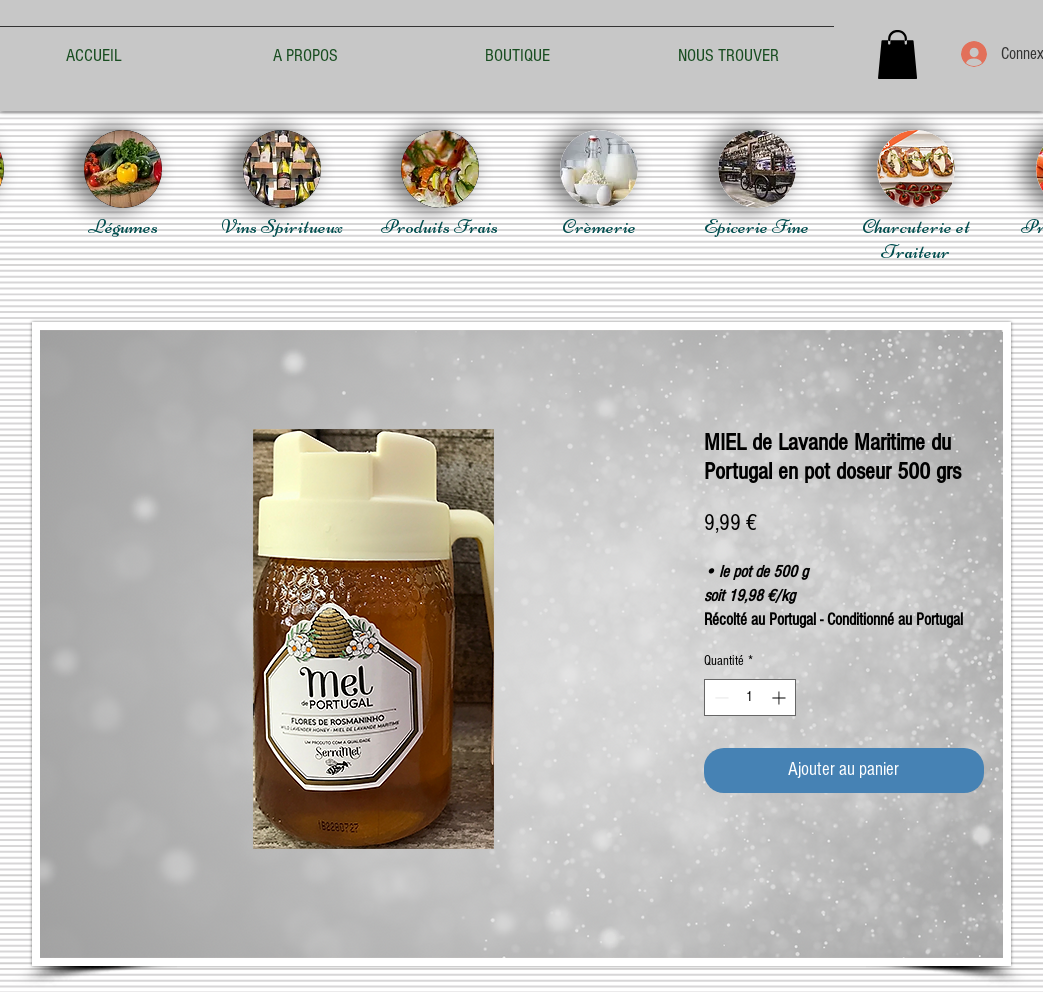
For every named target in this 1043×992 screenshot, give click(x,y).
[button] (897, 54)
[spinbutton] (750, 697)
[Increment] (780, 697)
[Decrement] (719, 697)
